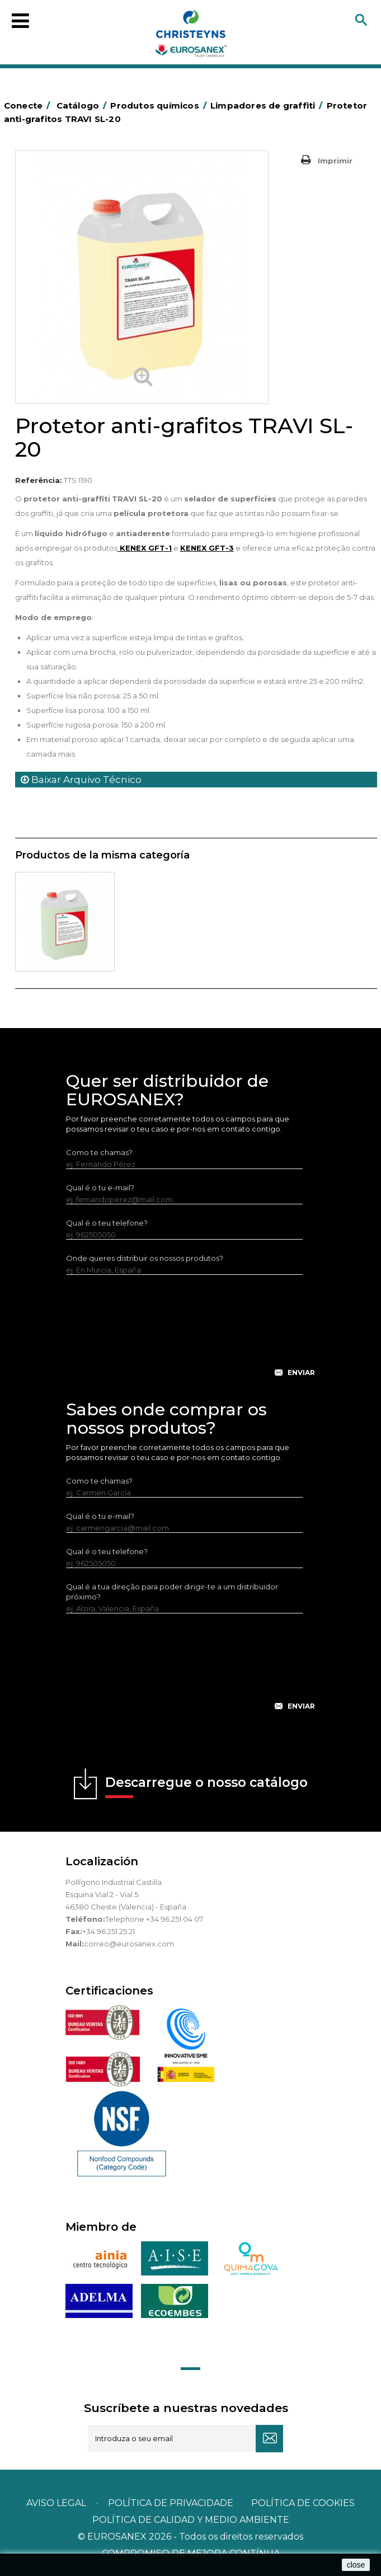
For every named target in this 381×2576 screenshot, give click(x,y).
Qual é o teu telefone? (107, 1222)
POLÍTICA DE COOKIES (303, 2503)
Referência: (38, 480)
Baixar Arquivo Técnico (81, 779)
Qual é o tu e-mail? (100, 1187)
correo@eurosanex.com (129, 1943)
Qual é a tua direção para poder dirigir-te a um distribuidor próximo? (172, 1591)
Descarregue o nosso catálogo (206, 1786)
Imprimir (335, 160)
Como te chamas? (99, 1152)
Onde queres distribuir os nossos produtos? (144, 1258)
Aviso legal (56, 2503)
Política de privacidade (170, 2503)
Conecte (29, 105)
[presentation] (191, 1335)
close (356, 2564)
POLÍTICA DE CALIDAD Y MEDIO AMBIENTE (190, 2519)
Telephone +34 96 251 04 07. (154, 1919)
